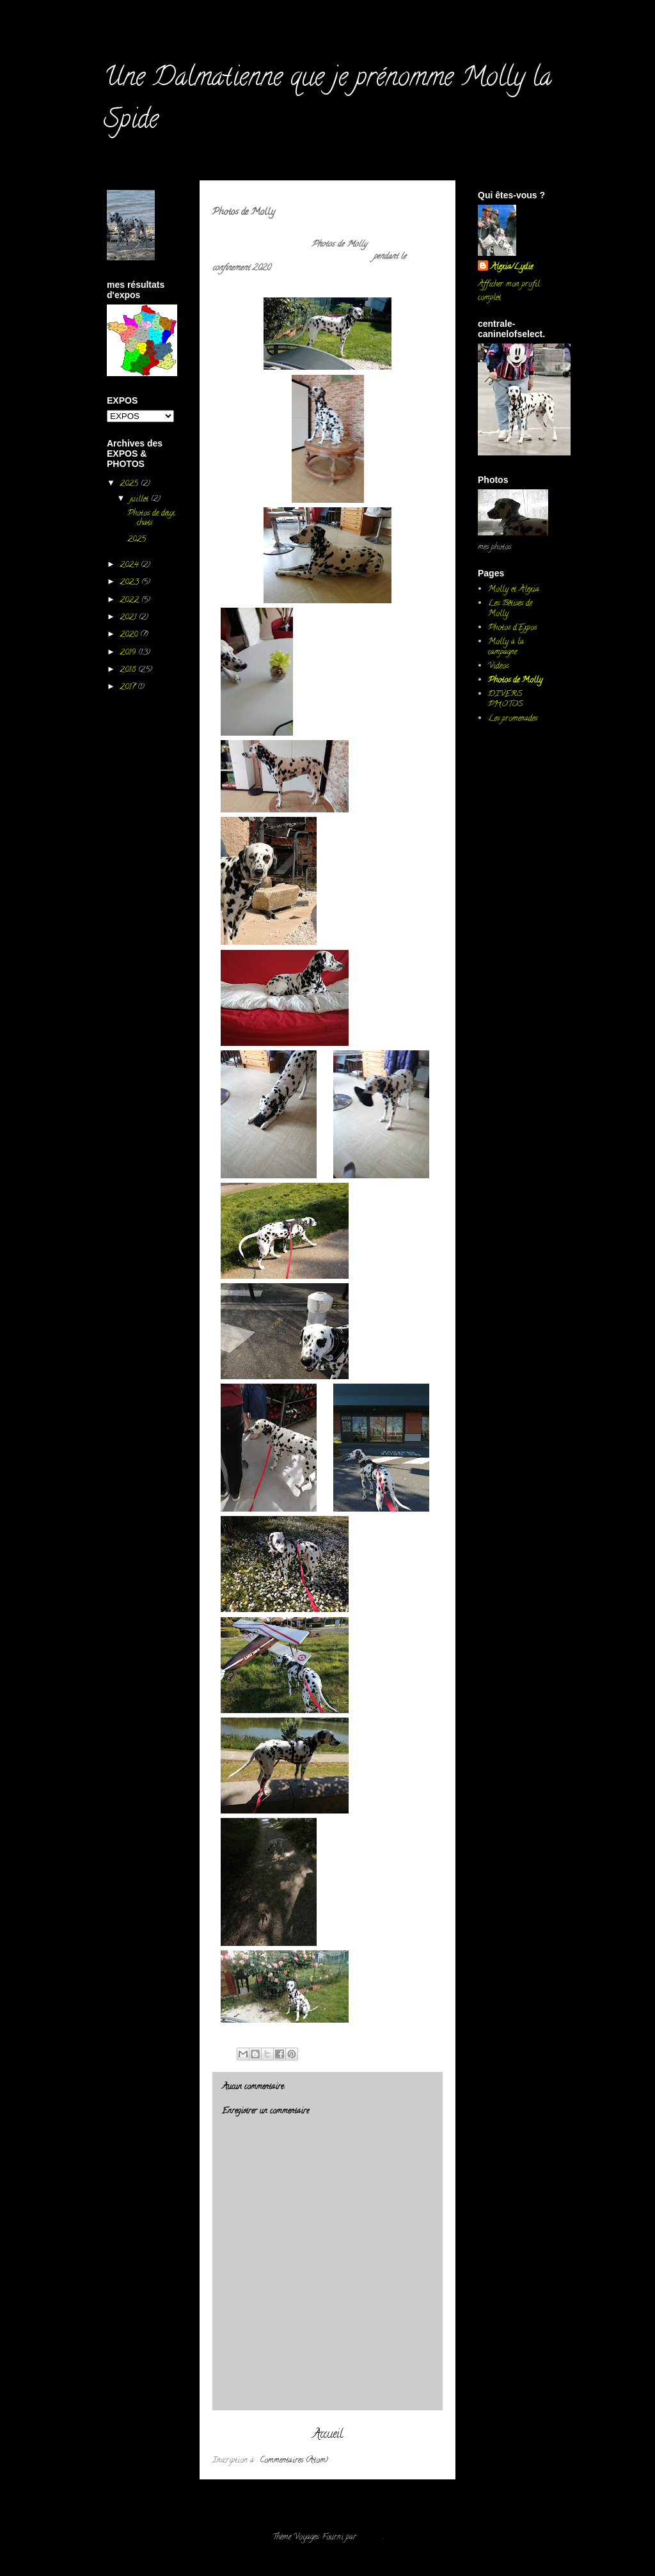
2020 (130, 635)
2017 (129, 687)
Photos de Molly (515, 680)
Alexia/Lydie (512, 267)
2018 (129, 670)
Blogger (371, 2537)
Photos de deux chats (151, 518)
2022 (130, 600)
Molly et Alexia (513, 589)
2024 (130, 565)
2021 (129, 617)
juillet (140, 499)
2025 (130, 484)
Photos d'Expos (512, 628)
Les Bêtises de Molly (510, 608)
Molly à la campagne (506, 647)
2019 (129, 653)
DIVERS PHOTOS (505, 699)
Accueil (328, 2435)
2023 (130, 582)
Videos (498, 666)
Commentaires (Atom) (294, 2460)
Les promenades (512, 718)
